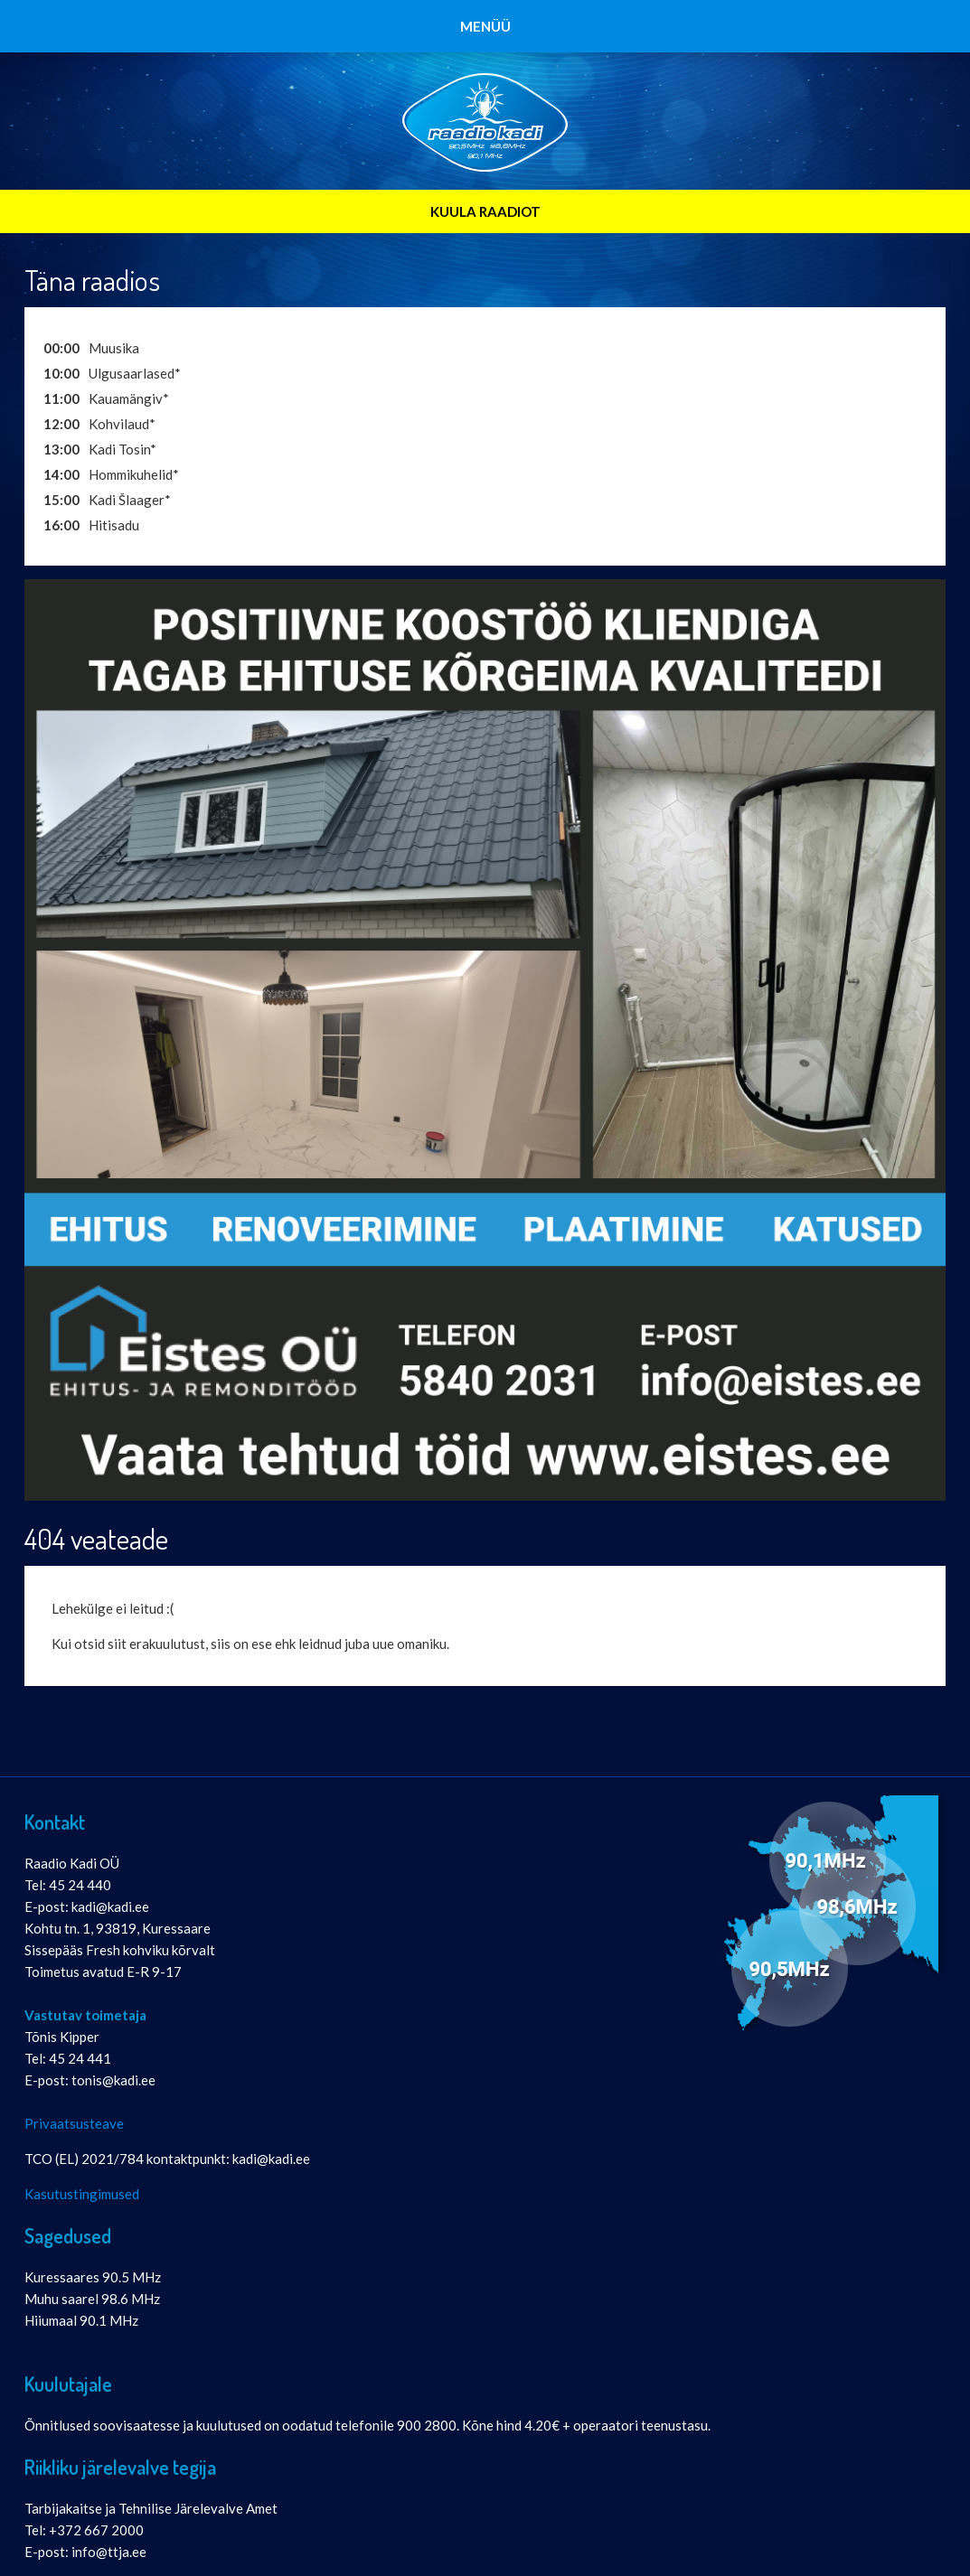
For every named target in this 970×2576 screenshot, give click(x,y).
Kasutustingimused (81, 2194)
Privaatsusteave (74, 2123)
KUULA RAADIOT (485, 211)
